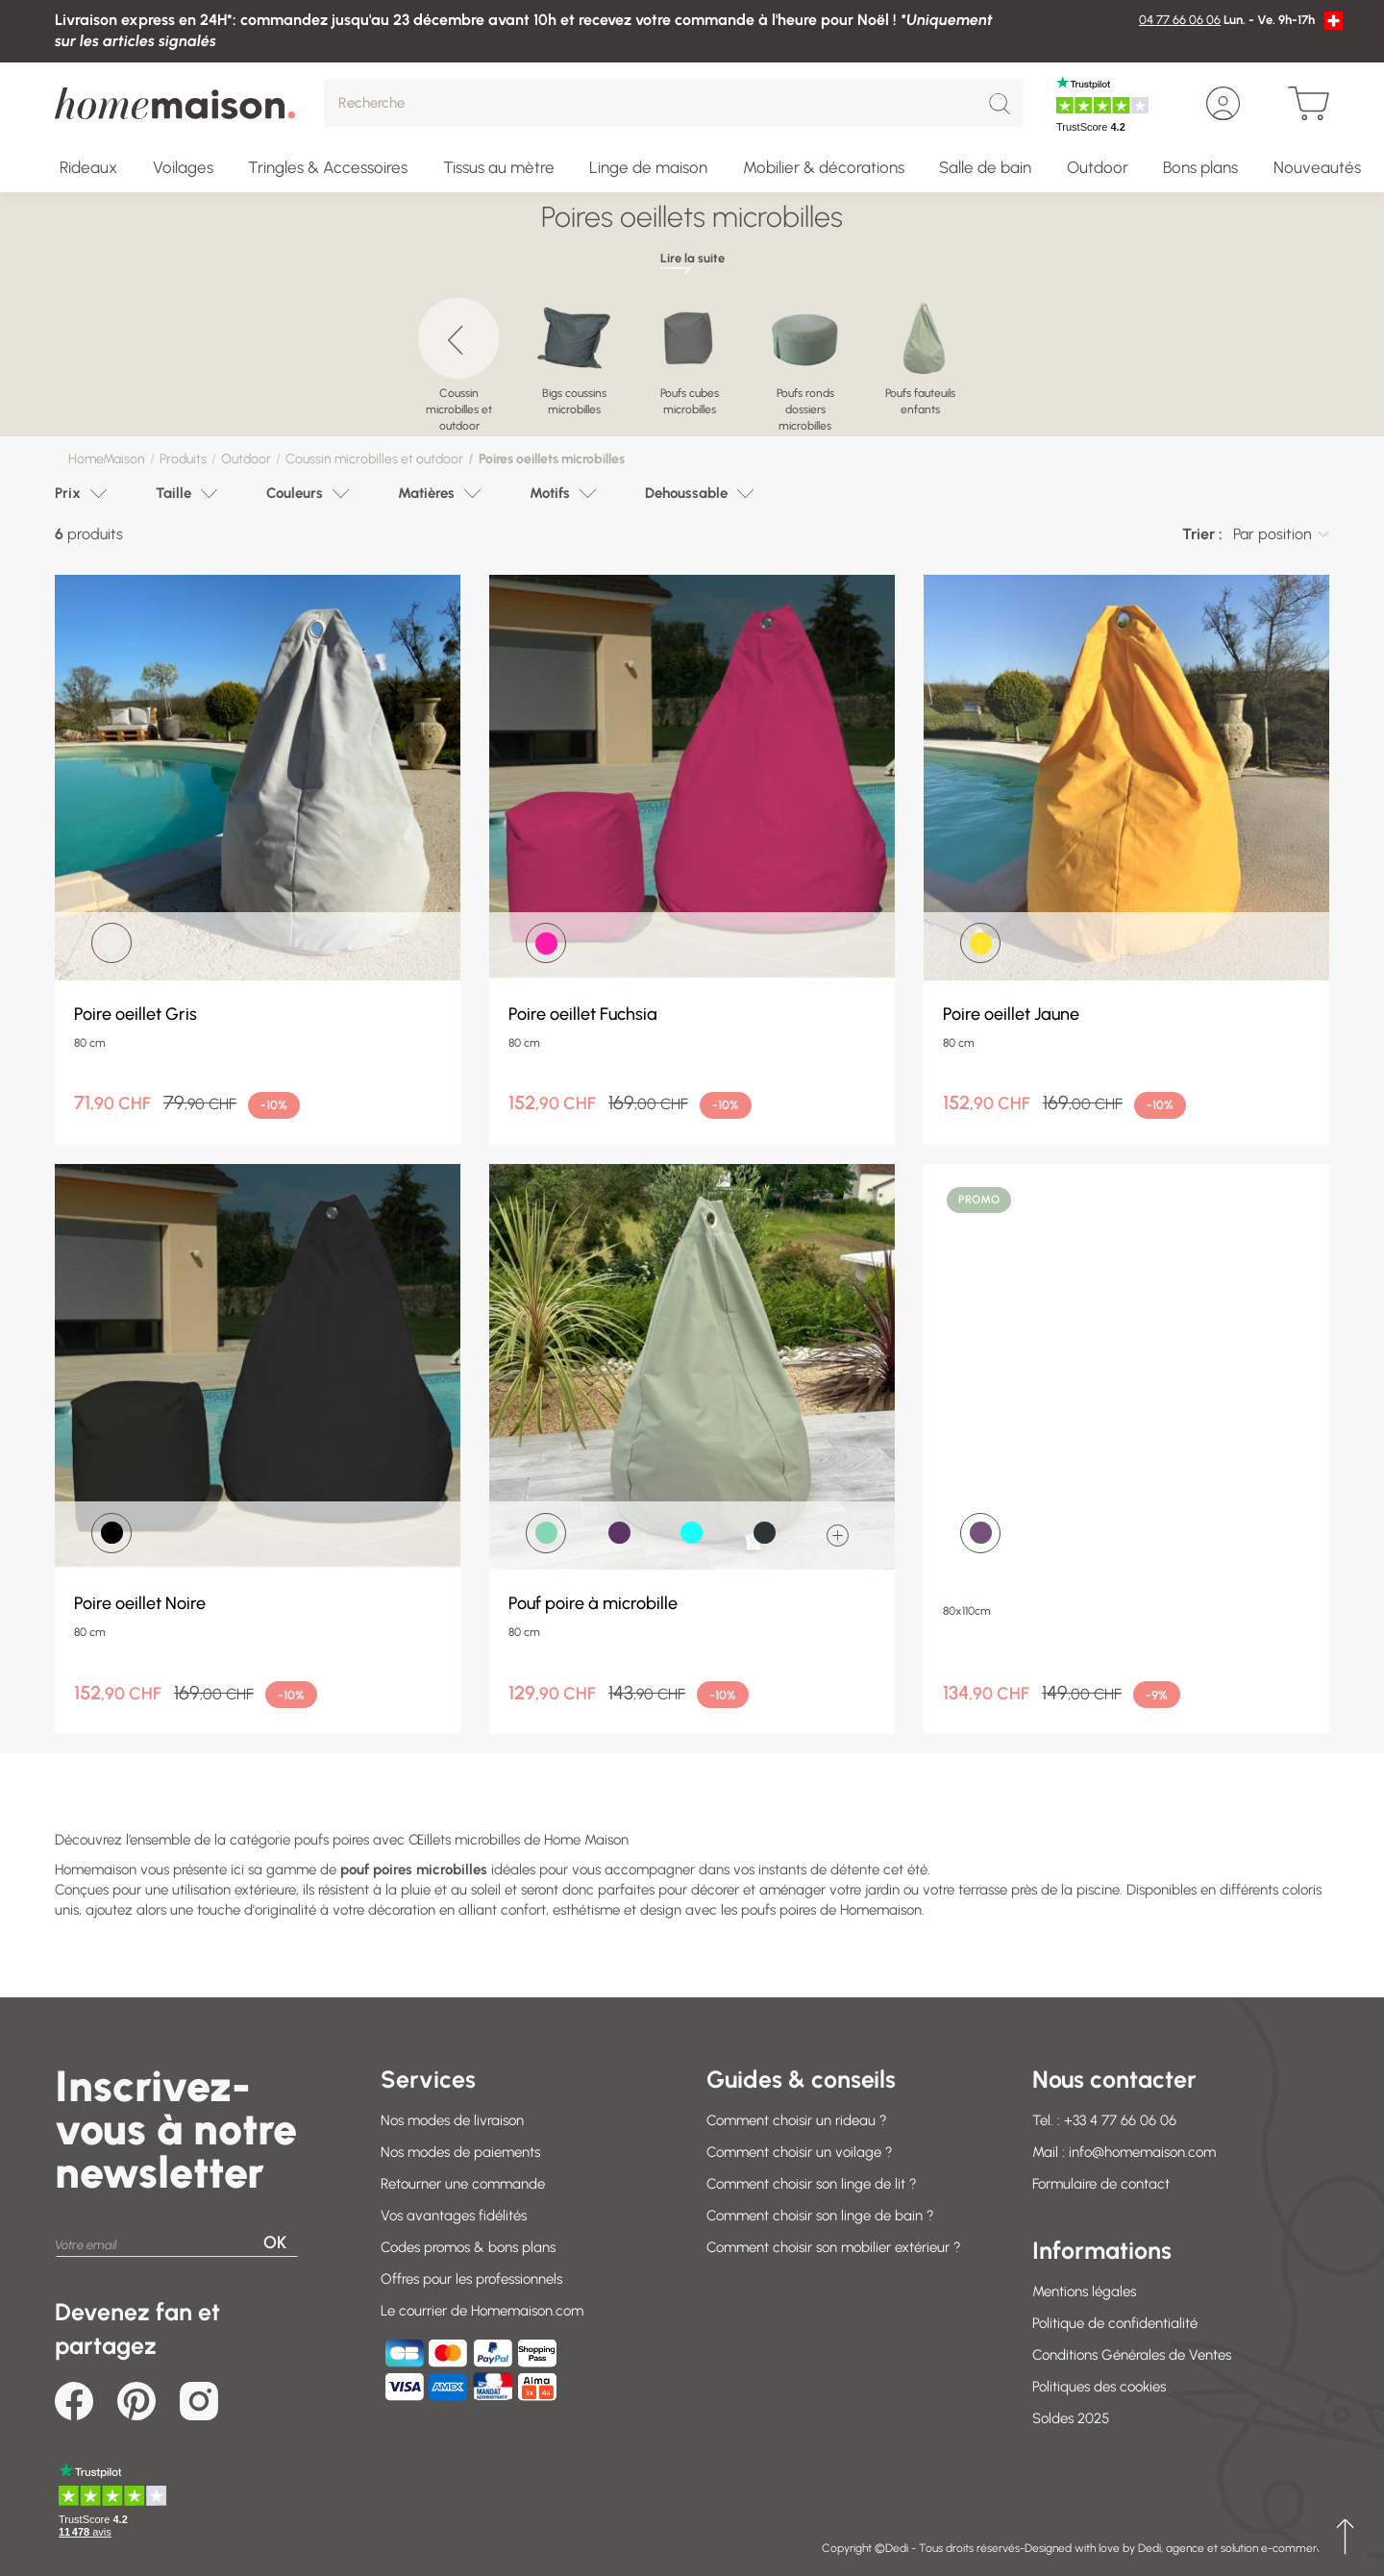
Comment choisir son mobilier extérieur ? (833, 2247)
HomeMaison (106, 459)
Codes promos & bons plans (468, 2247)
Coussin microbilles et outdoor (374, 459)
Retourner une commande (463, 2183)
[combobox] (1280, 534)
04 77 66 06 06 (1180, 19)
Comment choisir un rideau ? (796, 2120)
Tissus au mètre (499, 167)
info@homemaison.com (1142, 2152)
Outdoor (1097, 167)
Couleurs (294, 493)
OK (274, 2242)
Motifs (550, 493)
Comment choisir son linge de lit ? (811, 2183)
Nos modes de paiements (460, 2152)
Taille (173, 493)
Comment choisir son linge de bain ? (820, 2215)
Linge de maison (648, 167)
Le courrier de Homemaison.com (482, 2310)
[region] (692, 356)
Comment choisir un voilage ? (799, 2152)
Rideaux (88, 167)
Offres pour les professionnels (471, 2279)
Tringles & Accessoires (328, 167)
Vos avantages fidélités (454, 2215)
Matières (426, 493)
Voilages (183, 167)
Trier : (1202, 534)
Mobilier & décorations (823, 167)
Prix (68, 493)
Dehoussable (686, 493)
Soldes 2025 (1070, 2418)
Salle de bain (985, 167)
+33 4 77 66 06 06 (1120, 2120)
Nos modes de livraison (452, 2120)
